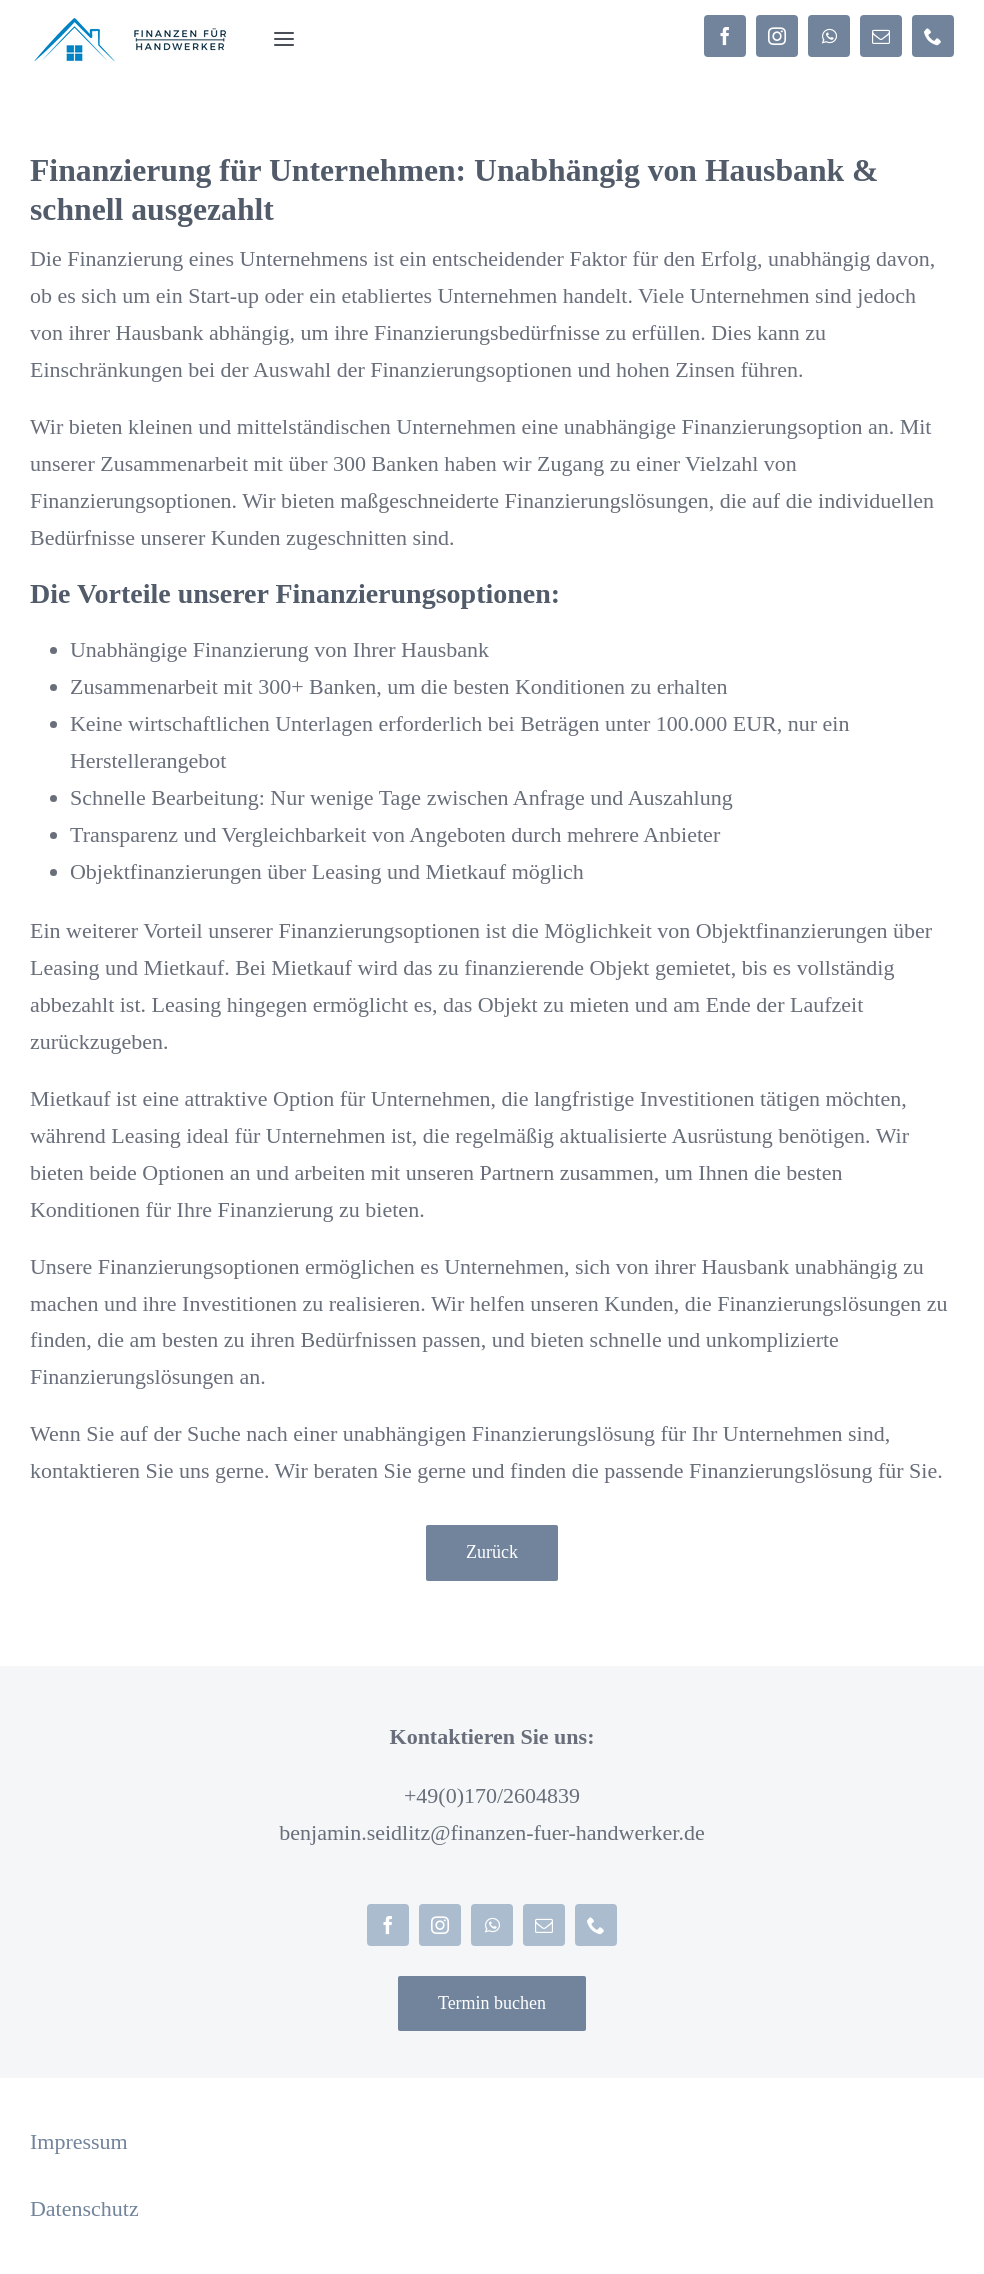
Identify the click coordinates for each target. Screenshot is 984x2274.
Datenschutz (84, 2208)
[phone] (933, 36)
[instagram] (777, 36)
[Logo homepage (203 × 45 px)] (131, 27)
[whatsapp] (829, 36)
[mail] (881, 36)
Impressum (79, 2141)
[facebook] (725, 36)
